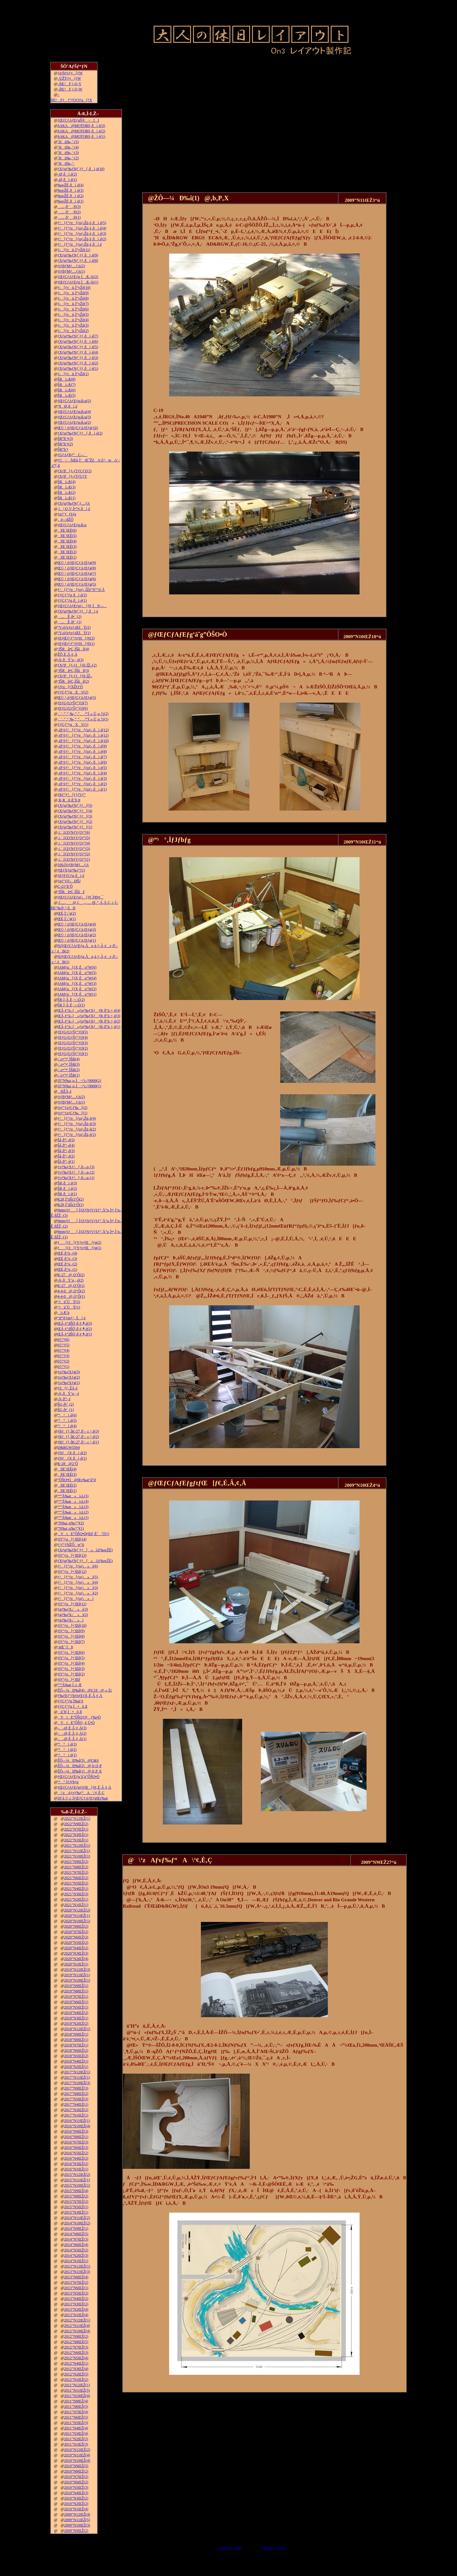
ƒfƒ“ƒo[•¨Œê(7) (71, 1641)
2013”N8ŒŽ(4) (76, 2277)
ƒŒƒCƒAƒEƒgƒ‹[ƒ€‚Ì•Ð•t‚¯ (80, 897)
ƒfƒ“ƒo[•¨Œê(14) (72, 1539)
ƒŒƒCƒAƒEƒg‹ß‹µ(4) (74, 411)
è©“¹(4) (63, 1350)
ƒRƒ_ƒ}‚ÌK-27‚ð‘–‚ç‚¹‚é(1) (78, 1442)
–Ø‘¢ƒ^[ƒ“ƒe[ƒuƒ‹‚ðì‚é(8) (82, 751)
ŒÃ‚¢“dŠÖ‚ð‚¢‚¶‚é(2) (74, 1329)
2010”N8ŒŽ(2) (76, 2471)
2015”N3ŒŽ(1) (76, 2212)
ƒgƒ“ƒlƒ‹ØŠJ (69, 881)
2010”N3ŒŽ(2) (76, 2498)
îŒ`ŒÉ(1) (66, 557)
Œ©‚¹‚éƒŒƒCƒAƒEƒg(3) (76, 929)
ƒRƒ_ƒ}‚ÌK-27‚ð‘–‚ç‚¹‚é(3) (78, 1431)
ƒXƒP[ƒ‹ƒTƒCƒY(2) (74, 471)
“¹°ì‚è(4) (66, 1426)
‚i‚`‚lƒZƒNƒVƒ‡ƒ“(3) (73, 848)
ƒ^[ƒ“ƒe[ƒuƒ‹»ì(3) (77, 1588)
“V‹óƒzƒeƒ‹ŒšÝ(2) (74, 627)
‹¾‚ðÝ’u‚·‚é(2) (70, 1280)
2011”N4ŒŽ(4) (76, 2428)
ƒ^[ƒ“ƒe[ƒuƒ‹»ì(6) (77, 1566)
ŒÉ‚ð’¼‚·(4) (67, 1253)
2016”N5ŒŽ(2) (76, 2153)
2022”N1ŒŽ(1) (76, 1840)
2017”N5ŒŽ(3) (76, 2099)
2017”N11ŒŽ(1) (77, 2077)
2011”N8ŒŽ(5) (76, 2406)
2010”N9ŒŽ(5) (76, 2466)
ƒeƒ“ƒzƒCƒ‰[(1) (72, 1113)
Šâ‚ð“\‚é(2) (66, 1156)
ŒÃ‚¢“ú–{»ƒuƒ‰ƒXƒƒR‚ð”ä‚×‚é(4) (88, 1010)
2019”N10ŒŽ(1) (77, 1980)
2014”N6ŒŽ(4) (76, 2244)
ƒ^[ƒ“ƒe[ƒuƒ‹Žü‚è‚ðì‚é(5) (81, 223)
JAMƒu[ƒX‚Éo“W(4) (76, 978)
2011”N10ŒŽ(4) (77, 2396)
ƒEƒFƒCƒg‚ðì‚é (70, 875)
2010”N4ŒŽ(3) (76, 2493)
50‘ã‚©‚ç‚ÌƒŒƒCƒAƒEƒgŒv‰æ (82, 1798)
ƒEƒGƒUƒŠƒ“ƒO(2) (72, 1048)
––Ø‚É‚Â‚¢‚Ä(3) (71, 1728)
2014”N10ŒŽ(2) (77, 2223)
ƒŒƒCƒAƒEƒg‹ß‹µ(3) (74, 417)
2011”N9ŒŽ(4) (76, 2401)
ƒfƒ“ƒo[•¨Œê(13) (72, 1555)
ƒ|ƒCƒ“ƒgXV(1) (72, 724)
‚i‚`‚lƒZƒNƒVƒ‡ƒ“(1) (73, 859)
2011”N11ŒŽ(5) (77, 2390)
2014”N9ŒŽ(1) (76, 2228)
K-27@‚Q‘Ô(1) (70, 1285)
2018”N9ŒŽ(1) (76, 2034)
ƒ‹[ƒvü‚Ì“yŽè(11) (73, 250)
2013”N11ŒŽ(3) (77, 2271)
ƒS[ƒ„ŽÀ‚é (67, 1388)
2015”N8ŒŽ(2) (76, 2196)
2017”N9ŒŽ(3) (76, 2088)
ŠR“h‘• (62, 449)
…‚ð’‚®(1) (69, 217)
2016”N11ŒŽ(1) (77, 2120)
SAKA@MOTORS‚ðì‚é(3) (81, 125)
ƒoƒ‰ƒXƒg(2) (68, 1377)
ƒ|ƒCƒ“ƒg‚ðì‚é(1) (72, 600)
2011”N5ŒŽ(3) (76, 2422)
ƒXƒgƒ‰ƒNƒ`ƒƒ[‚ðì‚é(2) (80, 433)
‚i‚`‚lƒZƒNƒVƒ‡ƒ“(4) (73, 843)
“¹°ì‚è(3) (66, 1744)
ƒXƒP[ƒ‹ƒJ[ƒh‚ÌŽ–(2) (76, 665)
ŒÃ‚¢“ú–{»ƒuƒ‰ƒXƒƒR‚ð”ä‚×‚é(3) (88, 1016)
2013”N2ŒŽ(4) (76, 2309)
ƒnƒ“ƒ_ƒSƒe (66, 514)
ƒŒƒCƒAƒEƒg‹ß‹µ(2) (74, 422)
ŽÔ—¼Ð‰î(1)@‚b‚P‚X (79, 1771)
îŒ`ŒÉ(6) (66, 530)
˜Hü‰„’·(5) (68, 142)
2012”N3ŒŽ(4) (76, 2369)
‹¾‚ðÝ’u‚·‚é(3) (70, 660)
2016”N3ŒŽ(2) (76, 2164)
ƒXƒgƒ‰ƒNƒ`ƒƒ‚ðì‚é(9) (77, 255)
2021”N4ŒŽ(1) (76, 1888)
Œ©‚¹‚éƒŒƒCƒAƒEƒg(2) (76, 935)
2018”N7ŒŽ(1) (76, 2045)
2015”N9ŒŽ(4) (76, 2191)
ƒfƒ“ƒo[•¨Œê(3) (71, 1668)
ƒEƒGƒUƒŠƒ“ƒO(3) (72, 1043)
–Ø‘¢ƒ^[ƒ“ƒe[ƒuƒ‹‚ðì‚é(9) (82, 746)
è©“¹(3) (63, 1356)
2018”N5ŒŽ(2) (76, 2056)
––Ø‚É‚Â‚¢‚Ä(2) (71, 1733)
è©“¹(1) (63, 1366)
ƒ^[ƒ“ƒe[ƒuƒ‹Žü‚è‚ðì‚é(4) (81, 228)
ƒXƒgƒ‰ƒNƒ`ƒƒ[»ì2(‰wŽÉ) (85, 1550)
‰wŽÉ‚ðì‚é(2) (70, 196)
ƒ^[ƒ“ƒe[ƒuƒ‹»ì (75, 1598)
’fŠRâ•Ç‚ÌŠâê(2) (73, 681)
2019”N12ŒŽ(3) (77, 1969)
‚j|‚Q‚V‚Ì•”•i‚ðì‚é (73, 509)
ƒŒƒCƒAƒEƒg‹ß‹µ (72, 525)
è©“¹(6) (63, 1339)
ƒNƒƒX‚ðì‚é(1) (72, 1458)
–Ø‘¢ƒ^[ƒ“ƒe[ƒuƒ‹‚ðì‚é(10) (83, 740)
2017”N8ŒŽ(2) (76, 2093)
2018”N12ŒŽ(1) (77, 2029)
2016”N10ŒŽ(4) (77, 2126)
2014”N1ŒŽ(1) (76, 2261)
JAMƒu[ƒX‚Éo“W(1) (76, 994)
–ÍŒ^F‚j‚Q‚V (69, 84)
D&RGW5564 (68, 1447)
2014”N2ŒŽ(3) (76, 2255)
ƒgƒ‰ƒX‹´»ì (70, 1620)
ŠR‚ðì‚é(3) (67, 1183)
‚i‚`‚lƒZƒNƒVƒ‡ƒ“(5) (73, 838)
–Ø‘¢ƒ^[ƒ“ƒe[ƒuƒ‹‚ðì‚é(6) (82, 762)
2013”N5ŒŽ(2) (76, 2293)
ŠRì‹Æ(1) (66, 498)
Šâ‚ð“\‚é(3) (66, 1151)
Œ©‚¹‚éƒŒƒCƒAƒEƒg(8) (76, 568)
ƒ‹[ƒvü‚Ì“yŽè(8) (73, 298)
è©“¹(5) (63, 1345)
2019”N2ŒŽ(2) (76, 2023)
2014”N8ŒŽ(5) (76, 2234)
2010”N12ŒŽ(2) (77, 2449)
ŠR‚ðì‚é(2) (67, 1188)
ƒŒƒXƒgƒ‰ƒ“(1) (71, 870)
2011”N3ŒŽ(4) (76, 2433)
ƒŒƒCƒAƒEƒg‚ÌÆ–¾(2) (77, 277)
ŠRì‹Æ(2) (66, 492)
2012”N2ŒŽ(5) (76, 2374)
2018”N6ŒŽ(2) (76, 2050)
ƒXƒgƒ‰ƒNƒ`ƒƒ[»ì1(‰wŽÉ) (85, 1561)
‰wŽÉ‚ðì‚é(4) (70, 185)
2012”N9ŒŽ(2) (76, 2336)
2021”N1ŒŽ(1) (76, 1905)
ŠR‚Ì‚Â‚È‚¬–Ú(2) (71, 999)
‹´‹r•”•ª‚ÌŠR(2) (68, 1070)
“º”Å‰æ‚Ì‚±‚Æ (69, 1685)
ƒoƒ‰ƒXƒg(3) (68, 1372)
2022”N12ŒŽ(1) (77, 1818)
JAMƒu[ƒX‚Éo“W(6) (76, 967)
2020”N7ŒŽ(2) (76, 1932)
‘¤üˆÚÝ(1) (68, 1307)
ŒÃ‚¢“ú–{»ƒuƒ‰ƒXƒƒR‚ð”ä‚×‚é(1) (88, 1026)
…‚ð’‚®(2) (69, 212)
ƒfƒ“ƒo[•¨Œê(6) (71, 1652)
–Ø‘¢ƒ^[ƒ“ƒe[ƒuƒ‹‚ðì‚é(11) (83, 735)
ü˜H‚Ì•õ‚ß (69, 1712)
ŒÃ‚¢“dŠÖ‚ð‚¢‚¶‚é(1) (74, 1334)
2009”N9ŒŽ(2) (76, 2530)
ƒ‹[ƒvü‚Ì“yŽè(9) (73, 293)
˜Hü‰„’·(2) (68, 158)
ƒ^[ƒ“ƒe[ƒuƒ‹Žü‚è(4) (76, 1118)
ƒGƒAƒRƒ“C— (72, 455)
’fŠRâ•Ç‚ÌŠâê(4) (73, 649)
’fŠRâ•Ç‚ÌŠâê (71, 892)
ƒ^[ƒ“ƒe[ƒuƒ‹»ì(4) (77, 1582)
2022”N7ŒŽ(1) (76, 1829)
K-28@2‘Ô (67, 1463)
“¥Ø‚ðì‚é (67, 406)
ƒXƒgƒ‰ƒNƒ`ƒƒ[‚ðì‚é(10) (80, 169)
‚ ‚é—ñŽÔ (65, 519)
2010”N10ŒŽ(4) (77, 2460)
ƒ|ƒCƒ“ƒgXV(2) (72, 692)
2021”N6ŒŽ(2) (76, 1878)
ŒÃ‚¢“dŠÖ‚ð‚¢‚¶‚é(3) (74, 1323)
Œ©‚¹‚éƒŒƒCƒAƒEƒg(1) (76, 940)
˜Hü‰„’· (65, 163)
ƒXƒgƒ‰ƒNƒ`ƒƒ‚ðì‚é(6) (77, 341)
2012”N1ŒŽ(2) (76, 2379)
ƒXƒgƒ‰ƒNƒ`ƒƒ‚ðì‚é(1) (77, 368)
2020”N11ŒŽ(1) (77, 1915)
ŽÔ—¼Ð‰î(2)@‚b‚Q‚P (79, 1766)
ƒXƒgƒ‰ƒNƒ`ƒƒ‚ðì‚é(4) (77, 352)
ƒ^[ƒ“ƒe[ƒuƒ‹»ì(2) (77, 1593)
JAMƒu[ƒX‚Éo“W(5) (76, 972)
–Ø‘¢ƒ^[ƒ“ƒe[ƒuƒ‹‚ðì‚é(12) (83, 730)
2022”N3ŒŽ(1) (76, 1834)
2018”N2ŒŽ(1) (76, 2066)
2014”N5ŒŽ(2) (76, 2250)
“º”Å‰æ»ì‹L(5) (73, 1496)
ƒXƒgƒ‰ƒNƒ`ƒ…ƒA (73, 503)
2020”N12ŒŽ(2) (77, 1910)
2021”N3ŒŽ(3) (76, 1894)
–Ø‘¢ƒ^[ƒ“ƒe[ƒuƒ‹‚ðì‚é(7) (82, 757)
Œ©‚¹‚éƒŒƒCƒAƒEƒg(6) (76, 579)
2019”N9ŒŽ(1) (76, 1985)
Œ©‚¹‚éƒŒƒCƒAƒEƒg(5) (76, 584)
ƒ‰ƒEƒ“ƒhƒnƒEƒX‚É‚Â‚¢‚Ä (79, 1695)
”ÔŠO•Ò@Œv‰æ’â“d (76, 1480)
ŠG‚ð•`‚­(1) (65, 1409)
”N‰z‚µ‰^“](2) (70, 1523)
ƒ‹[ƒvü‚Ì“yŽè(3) (73, 325)
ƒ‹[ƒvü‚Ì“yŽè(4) (73, 320)
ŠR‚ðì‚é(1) (67, 1194)
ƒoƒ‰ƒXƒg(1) (68, 1383)
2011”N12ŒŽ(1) (77, 2385)
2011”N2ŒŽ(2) (76, 2439)
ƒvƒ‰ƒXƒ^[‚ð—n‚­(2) (75, 1172)
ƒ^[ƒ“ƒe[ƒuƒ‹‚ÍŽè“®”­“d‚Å (81, 589)
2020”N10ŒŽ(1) (77, 1921)
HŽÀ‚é (64, 1091)
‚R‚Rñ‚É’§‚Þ (68, 800)
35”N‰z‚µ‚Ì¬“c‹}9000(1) (79, 1086)
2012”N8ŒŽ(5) (76, 2342)
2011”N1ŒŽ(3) (76, 2444)
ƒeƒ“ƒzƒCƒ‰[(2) (72, 1107)
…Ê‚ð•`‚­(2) (69, 616)
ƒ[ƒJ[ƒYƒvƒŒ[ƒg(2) (79, 1242)
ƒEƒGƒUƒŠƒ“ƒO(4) (72, 1037)
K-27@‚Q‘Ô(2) (70, 1275)
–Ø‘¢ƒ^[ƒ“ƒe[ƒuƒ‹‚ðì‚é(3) (82, 778)
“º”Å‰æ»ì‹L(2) (73, 1512)
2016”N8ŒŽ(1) (76, 2137)
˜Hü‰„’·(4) (68, 147)
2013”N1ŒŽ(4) (76, 2315)
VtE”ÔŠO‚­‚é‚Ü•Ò (76, 1722)
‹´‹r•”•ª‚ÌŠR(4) (68, 1059)
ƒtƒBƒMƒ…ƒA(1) (71, 271)
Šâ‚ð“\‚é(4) (66, 1145)
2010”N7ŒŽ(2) (76, 2476)
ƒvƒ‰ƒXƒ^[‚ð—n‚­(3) (75, 1167)
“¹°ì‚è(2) (66, 1749)
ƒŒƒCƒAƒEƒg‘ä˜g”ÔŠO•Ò (78, 1776)
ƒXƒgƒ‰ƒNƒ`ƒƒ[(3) (74, 816)
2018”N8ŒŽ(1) (76, 2039)
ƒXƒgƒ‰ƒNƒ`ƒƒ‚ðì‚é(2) (77, 363)
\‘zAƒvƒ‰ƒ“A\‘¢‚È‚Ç (80, 1793)
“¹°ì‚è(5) (66, 1420)
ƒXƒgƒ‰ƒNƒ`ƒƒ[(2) (74, 821)
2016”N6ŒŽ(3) (76, 2147)
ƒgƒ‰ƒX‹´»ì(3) (72, 1609)
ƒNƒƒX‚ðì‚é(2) (72, 1453)
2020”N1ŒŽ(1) (76, 1964)
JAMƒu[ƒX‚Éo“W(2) (76, 989)
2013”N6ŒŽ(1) (76, 2288)
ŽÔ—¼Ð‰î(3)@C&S (78, 1760)
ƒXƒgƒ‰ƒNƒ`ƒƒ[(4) (74, 811)
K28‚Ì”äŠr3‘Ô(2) (70, 1199)
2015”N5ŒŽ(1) (76, 2207)
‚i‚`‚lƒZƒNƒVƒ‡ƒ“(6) (73, 832)
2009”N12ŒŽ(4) (77, 2514)
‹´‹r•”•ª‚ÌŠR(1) (68, 1075)
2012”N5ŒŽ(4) (76, 2358)
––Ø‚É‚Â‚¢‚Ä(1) (71, 1739)
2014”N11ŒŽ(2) (77, 2217)
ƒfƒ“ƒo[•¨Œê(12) (72, 1571)
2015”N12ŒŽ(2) (77, 2174)
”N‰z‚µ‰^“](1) (70, 1528)
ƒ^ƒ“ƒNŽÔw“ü (70, 1544)
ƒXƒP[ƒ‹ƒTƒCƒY (72, 476)
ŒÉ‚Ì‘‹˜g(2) (66, 913)
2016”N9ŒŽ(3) (76, 2131)
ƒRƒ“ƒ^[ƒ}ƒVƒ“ (71, 794)
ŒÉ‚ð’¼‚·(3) (67, 1258)
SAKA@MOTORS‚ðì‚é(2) (81, 131)
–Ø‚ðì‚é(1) (67, 179)
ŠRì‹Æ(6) (66, 390)
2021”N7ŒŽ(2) (76, 1872)
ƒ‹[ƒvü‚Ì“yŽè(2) (73, 330)
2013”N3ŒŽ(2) (76, 2304)
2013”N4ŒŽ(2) (76, 2298)
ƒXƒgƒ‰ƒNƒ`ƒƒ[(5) (74, 805)
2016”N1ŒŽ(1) (76, 2169)
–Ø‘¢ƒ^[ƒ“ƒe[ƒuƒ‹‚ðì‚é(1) (82, 789)
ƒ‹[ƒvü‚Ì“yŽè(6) (73, 309)
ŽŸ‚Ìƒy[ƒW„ (276, 2548)
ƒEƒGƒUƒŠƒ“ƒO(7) (72, 703)
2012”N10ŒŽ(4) (77, 2331)
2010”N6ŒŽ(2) (76, 2482)
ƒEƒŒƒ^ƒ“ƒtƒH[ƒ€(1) (76, 643)
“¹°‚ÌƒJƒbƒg (67, 1782)
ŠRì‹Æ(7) (66, 384)
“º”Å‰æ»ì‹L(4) (73, 1501)
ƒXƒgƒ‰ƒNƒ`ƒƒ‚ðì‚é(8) (77, 260)
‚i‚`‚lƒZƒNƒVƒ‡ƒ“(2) (73, 854)
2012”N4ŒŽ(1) (76, 2363)
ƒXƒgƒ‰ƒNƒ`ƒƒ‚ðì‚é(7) (77, 336)
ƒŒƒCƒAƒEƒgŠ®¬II (78, 120)
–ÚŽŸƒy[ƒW (69, 78)
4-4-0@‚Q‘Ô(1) (71, 1296)
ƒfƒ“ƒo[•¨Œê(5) (71, 1658)
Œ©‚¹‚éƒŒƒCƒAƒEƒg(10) (77, 428)
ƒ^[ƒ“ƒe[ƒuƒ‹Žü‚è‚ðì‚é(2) (81, 239)
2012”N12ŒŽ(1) (77, 2320)
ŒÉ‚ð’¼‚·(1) (67, 1269)
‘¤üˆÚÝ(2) (68, 1302)
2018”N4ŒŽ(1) (76, 2061)
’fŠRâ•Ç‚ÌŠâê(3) (73, 670)
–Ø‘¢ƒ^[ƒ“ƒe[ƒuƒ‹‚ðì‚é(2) (82, 784)
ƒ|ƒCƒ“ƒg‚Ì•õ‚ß (72, 1706)
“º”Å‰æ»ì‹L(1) (73, 1517)
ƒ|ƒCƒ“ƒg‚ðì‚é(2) (72, 595)
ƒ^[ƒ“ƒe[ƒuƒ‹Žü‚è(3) (76, 1124)
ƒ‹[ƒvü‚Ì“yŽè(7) (73, 303)
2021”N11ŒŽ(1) (77, 1851)
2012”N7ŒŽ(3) (76, 2347)
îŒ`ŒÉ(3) (66, 546)
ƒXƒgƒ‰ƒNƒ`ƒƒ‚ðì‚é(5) (77, 347)
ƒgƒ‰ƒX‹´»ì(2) (72, 1614)
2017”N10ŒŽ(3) (77, 2083)
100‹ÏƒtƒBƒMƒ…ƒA (73, 865)
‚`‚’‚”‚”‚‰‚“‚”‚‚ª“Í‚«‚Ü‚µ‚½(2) (82, 714)
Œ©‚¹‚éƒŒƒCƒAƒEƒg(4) (76, 924)
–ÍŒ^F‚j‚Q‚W (69, 89)
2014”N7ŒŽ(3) (76, 2239)
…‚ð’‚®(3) (69, 206)
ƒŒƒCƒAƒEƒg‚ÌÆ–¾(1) (77, 282)
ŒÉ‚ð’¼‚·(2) (67, 1264)
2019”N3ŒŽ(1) (76, 2018)
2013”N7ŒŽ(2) (76, 2282)
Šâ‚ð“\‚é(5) (66, 1140)
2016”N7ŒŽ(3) (76, 2142)
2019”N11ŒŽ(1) (77, 1975)
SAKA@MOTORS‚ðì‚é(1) (81, 136)
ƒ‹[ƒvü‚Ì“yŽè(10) (73, 287)
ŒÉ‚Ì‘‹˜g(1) (66, 919)
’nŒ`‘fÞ (65, 1647)
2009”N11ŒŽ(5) (77, 2520)
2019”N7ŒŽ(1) (76, 1996)
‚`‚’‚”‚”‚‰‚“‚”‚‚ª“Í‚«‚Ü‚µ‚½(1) (82, 719)
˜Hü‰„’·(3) (68, 152)
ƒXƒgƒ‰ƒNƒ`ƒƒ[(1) (74, 827)
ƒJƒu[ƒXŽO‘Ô (70, 687)
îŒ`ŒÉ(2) (66, 552)
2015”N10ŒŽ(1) (77, 2185)
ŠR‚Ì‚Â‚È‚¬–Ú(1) (71, 1005)
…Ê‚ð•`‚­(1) (69, 622)
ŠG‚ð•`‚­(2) (65, 1404)
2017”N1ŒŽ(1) (76, 2115)
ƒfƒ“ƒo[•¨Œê (68, 1679)
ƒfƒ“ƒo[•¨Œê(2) (71, 1674)
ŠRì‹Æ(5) (66, 395)
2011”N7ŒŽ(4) (76, 2412)
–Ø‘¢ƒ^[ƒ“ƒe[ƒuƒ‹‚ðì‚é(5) (82, 767)
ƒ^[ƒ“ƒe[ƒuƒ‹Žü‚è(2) (76, 1129)
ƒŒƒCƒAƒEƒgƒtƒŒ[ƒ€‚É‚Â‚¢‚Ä (84, 1787)
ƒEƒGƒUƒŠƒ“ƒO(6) (72, 708)
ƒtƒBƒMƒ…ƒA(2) (71, 266)
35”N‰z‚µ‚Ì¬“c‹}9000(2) (79, 1080)
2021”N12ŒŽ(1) (77, 1845)
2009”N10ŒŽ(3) (77, 2525)
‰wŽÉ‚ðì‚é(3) (70, 190)
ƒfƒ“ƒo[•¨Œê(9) (71, 1631)
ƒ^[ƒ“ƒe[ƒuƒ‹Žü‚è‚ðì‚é (79, 244)
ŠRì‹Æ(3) (66, 487)
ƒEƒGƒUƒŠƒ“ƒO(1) (72, 1053)
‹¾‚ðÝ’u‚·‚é (68, 1393)
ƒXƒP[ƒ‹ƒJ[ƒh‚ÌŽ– (74, 676)
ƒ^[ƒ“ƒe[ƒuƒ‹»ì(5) (77, 1577)
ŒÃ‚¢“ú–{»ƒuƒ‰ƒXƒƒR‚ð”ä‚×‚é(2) (88, 1021)
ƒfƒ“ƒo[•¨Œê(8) (71, 1636)
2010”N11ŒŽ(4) (77, 2455)
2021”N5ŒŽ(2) (76, 1883)
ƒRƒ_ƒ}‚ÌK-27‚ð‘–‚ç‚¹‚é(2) (78, 1436)
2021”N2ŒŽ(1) (76, 1899)
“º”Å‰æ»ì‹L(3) (73, 1507)
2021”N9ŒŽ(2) (76, 1861)
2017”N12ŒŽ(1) (77, 2072)
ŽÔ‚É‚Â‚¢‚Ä (67, 654)
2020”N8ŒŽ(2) (76, 1926)
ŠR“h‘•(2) (65, 444)
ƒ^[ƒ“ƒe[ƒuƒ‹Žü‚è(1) (76, 1134)
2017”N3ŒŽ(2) (76, 2110)
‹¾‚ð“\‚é (63, 1399)
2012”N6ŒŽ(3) (76, 2352)
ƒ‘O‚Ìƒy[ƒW (228, 2548)
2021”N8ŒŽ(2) (76, 1867)
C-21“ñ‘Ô (65, 886)
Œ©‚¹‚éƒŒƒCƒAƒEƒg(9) (76, 562)
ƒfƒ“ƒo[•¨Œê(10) (72, 1625)
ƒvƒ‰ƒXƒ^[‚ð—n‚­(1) (75, 1177)
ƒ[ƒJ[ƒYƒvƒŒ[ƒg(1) (79, 1248)
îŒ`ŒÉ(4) (66, 541)
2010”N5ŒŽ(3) (76, 2487)
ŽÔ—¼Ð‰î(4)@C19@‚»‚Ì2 (84, 1690)
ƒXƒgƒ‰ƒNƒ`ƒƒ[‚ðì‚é (77, 611)
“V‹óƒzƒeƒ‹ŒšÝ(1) (74, 633)
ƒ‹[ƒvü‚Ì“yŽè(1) (73, 374)
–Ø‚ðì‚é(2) (67, 174)
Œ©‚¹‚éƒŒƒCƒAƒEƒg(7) (76, 573)
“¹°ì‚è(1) (66, 1755)
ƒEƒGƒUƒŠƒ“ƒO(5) (72, 1032)
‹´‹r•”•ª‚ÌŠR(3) (68, 1064)
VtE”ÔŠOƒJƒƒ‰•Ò (79, 1717)
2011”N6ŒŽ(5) (76, 2417)
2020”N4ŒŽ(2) (76, 1948)
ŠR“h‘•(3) (65, 438)
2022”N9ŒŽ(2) (76, 1824)
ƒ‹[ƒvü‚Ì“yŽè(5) (73, 314)
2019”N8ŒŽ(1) (76, 1991)
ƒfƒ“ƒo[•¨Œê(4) (71, 1663)
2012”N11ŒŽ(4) (77, 2325)
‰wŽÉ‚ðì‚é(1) (70, 201)
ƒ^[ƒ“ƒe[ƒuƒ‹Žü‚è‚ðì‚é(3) (81, 233)
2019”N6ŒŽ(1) (76, 2002)
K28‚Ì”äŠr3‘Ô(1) (70, 1204)
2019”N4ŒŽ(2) (76, 2012)
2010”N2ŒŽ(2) (76, 2503)
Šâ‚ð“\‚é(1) (66, 1161)
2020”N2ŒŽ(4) (76, 1959)
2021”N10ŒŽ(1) (77, 1856)
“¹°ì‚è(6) (66, 1415)
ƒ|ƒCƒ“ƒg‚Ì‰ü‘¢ (70, 1701)
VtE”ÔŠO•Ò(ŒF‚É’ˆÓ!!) (83, 1534)
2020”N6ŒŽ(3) (76, 1937)
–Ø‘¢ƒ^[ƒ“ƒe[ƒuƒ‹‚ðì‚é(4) (82, 773)
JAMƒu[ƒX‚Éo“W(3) (76, 983)
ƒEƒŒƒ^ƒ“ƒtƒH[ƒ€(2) (76, 638)
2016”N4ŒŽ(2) (76, 2158)
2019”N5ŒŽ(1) (76, 2007)
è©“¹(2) (63, 1361)
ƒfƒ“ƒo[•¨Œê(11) (71, 1604)
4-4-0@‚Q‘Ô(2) (71, 1291)
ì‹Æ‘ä (63, 1312)
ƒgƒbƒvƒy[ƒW (70, 73)
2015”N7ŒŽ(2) (76, 2201)
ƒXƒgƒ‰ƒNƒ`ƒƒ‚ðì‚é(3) (77, 357)
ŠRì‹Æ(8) (66, 379)
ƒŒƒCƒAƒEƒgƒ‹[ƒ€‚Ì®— (82, 606)
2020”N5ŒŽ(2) (76, 1942)
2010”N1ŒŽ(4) (76, 2509)
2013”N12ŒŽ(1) (77, 2266)
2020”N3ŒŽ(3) (76, 1953)
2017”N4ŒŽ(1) (76, 2104)
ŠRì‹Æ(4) (66, 482)
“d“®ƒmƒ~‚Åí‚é (71, 1318)
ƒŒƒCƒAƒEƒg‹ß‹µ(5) (74, 401)
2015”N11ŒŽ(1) (77, 2180)
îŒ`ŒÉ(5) (66, 535)
